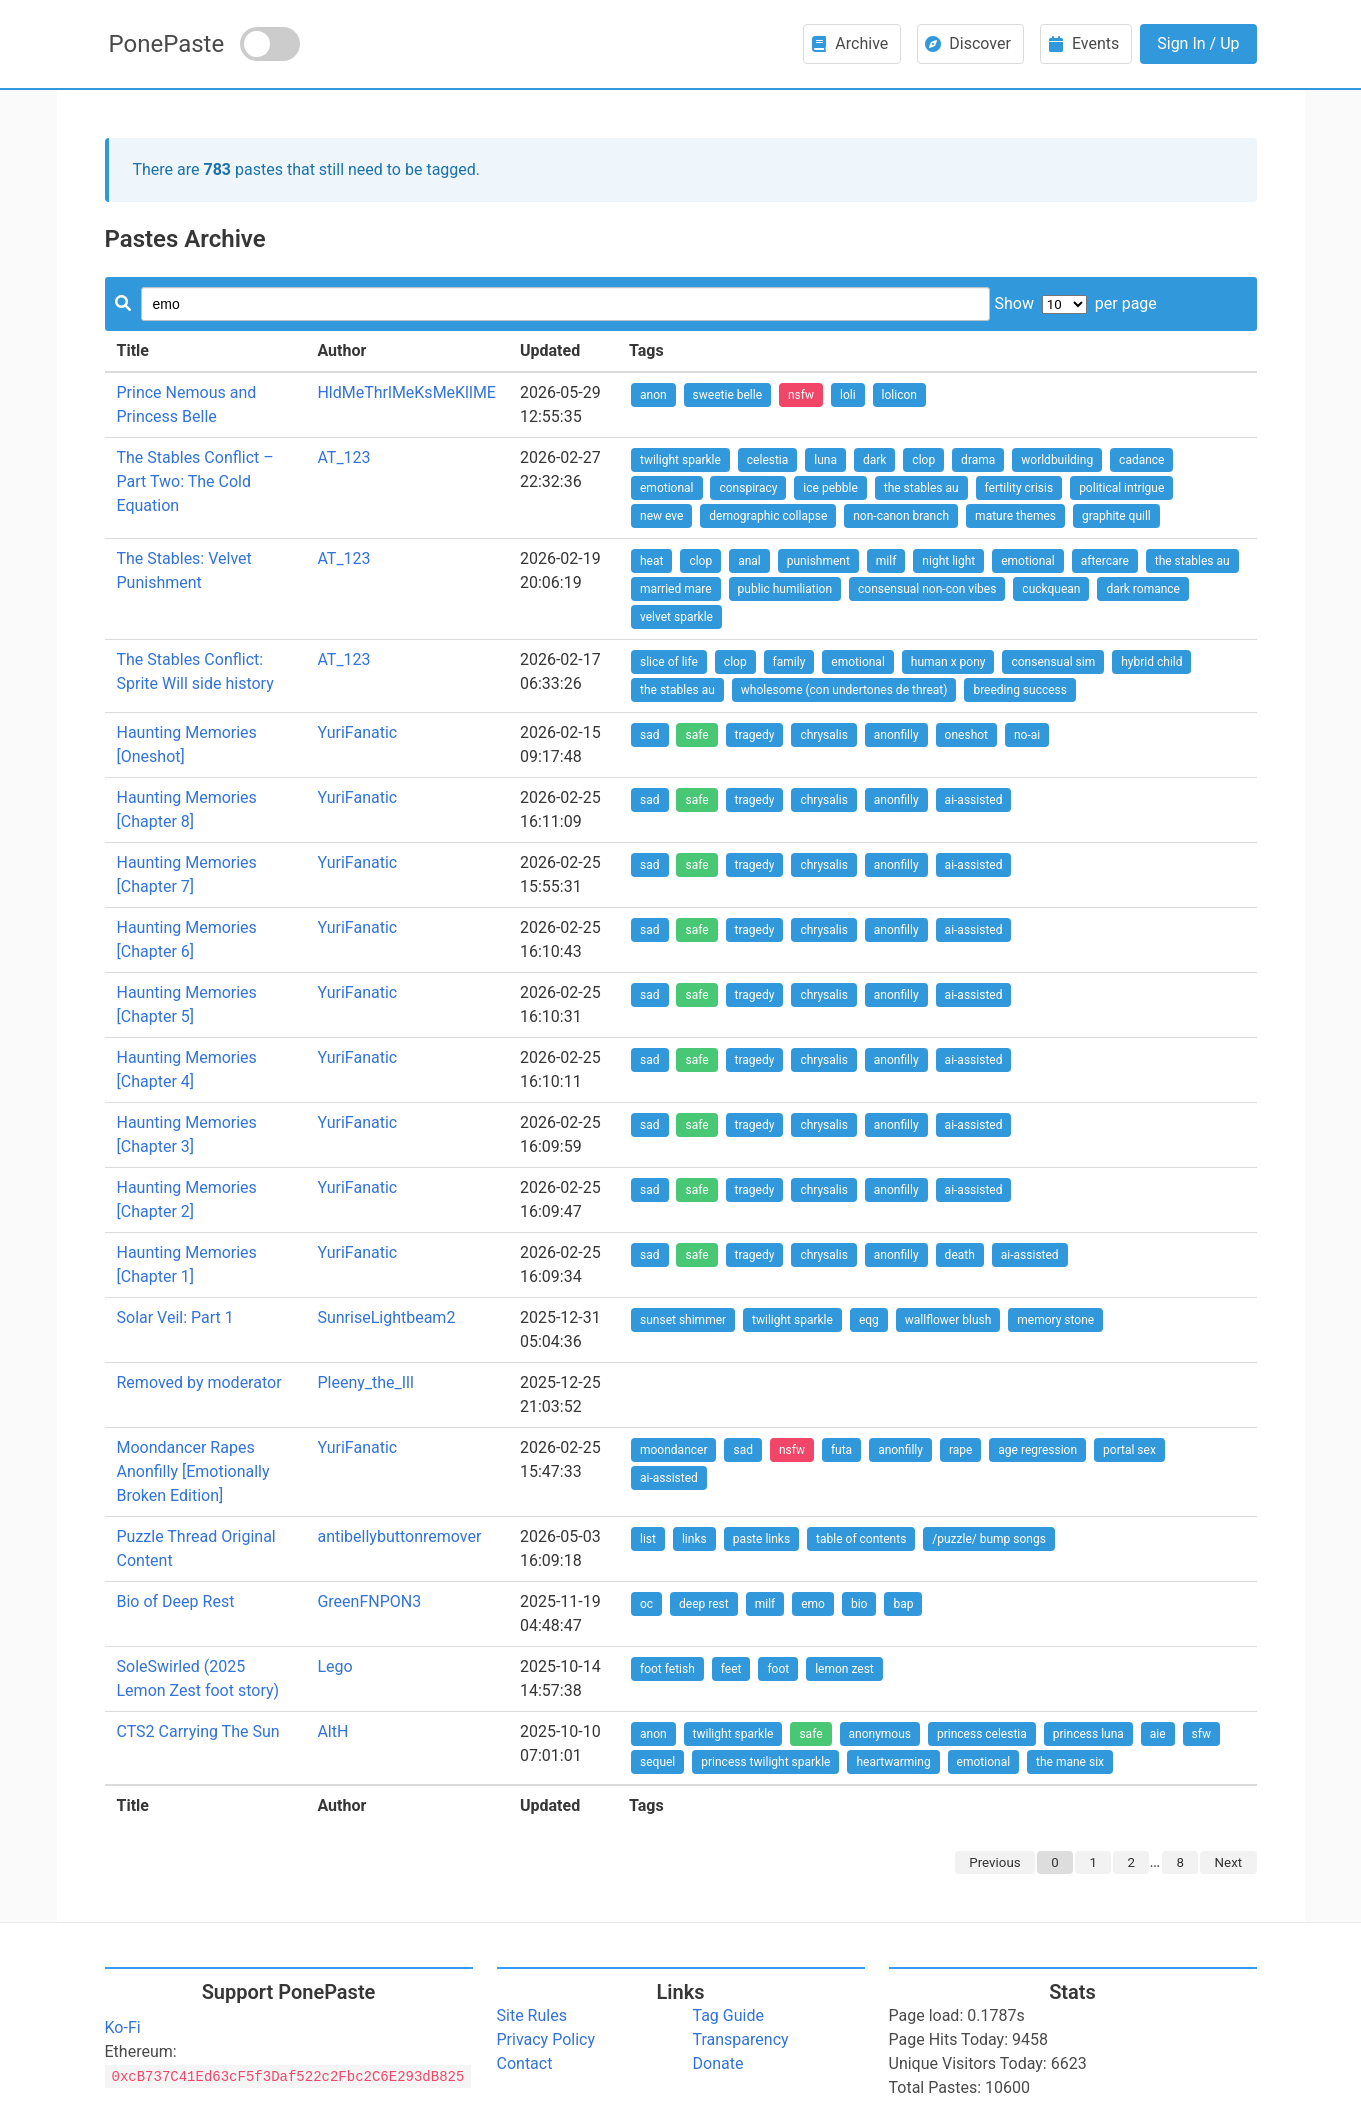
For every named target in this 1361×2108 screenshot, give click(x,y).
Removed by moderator (199, 1382)
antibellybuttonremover (399, 1536)
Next (1229, 1862)
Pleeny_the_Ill (365, 1382)
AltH (332, 1731)
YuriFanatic (357, 732)
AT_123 (343, 457)
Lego (334, 1666)
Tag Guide (728, 2015)
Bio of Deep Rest (176, 1601)
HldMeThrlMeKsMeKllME (406, 392)
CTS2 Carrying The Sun (198, 1731)
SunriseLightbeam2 (386, 1317)
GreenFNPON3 (369, 1601)
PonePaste (167, 44)
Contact (525, 2063)
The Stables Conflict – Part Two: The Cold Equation (195, 481)
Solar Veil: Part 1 (175, 1317)
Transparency (741, 2039)
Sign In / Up (1198, 43)
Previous (994, 1862)
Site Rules (532, 2015)
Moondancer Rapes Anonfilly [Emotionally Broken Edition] (193, 1471)
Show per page (1075, 303)
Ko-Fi (123, 2027)
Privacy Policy (546, 2039)
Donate (718, 2063)
